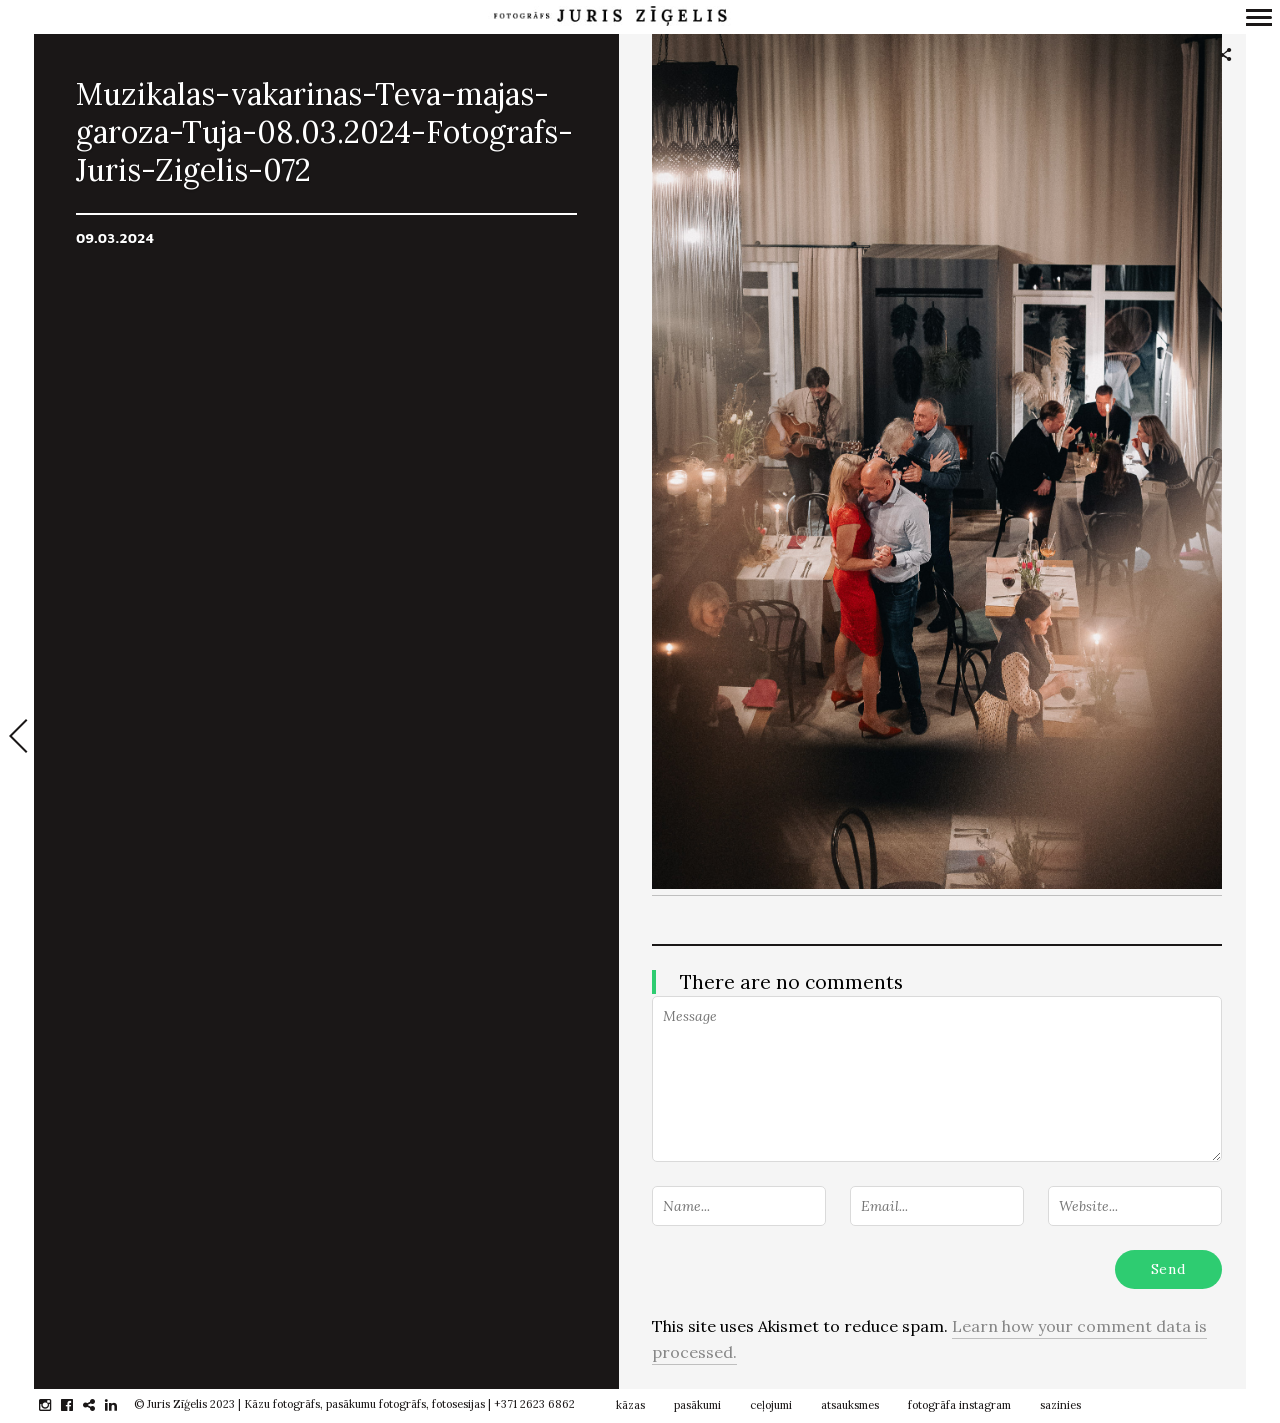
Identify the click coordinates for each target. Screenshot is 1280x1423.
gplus (99, 1405)
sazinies (1060, 1405)
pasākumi (697, 1405)
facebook (77, 1405)
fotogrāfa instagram (959, 1405)
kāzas (630, 1405)
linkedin (121, 1405)
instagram (55, 1405)
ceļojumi (771, 1405)
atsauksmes (850, 1405)
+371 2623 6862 (534, 1404)
